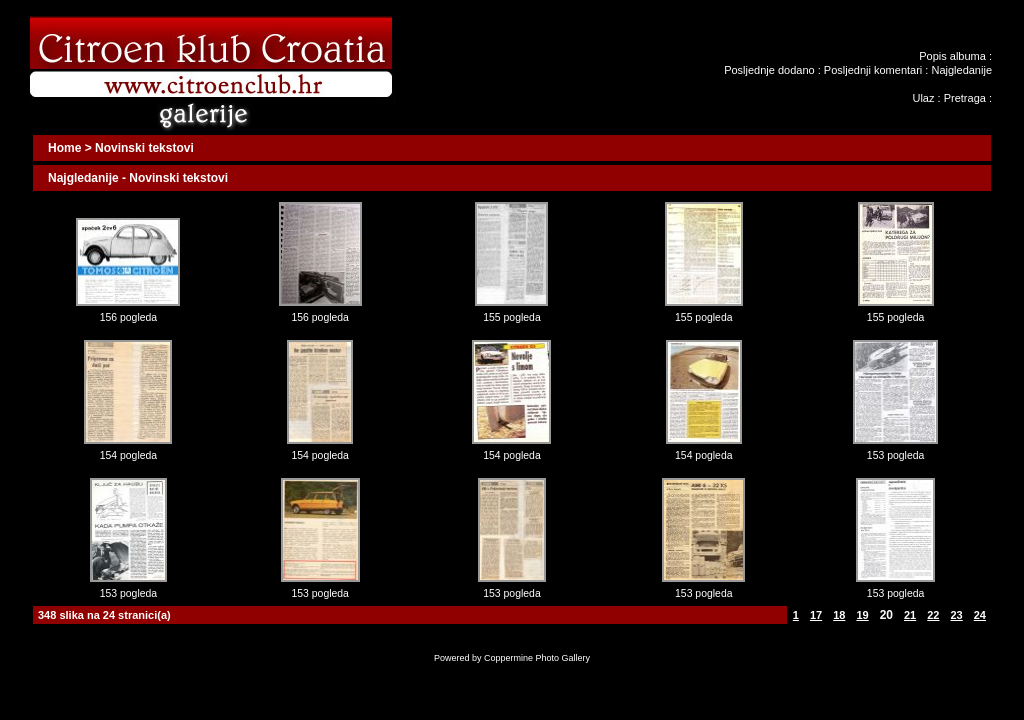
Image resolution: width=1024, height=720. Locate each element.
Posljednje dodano (769, 70)
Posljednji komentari (873, 70)
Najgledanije (961, 70)
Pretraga (965, 98)
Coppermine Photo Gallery (537, 658)
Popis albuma (952, 56)
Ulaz (923, 98)
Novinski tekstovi (144, 148)
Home (64, 148)
